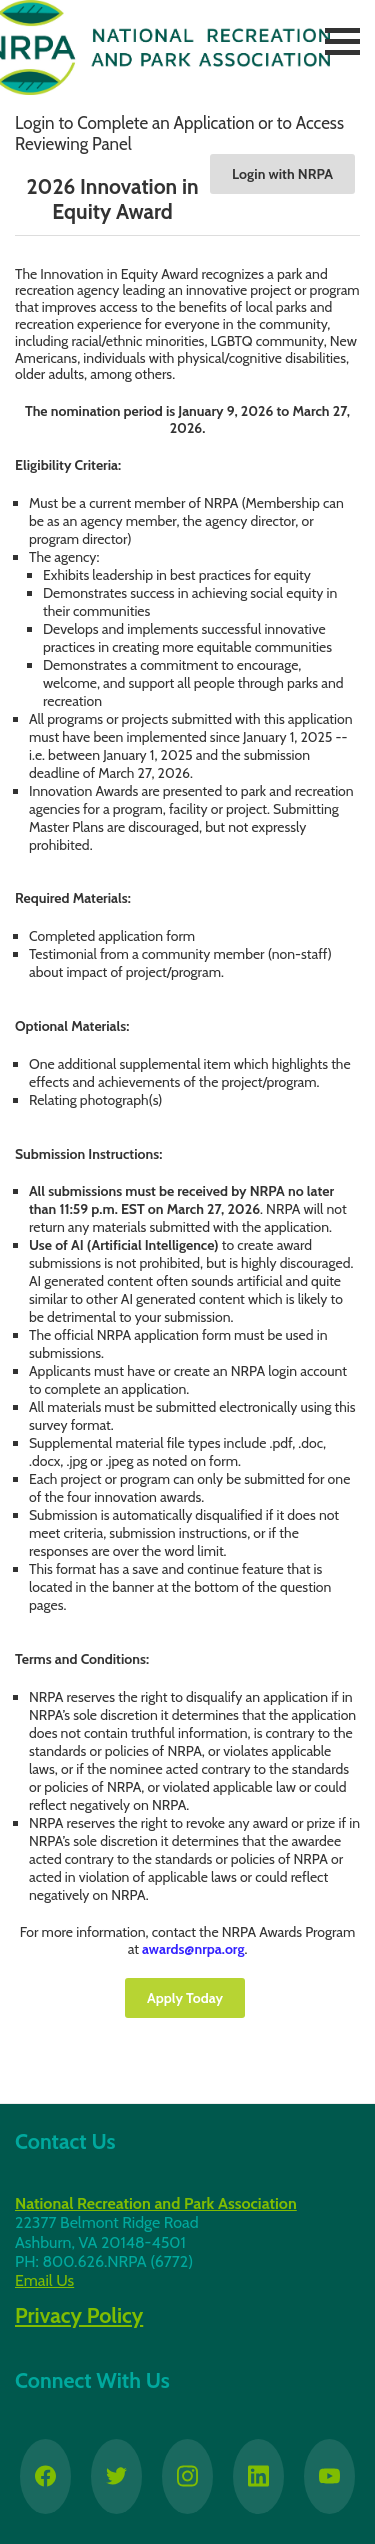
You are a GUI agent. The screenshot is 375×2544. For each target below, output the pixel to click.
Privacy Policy (79, 2315)
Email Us (44, 2280)
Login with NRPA (282, 174)
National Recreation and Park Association (156, 2203)
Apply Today (185, 1998)
